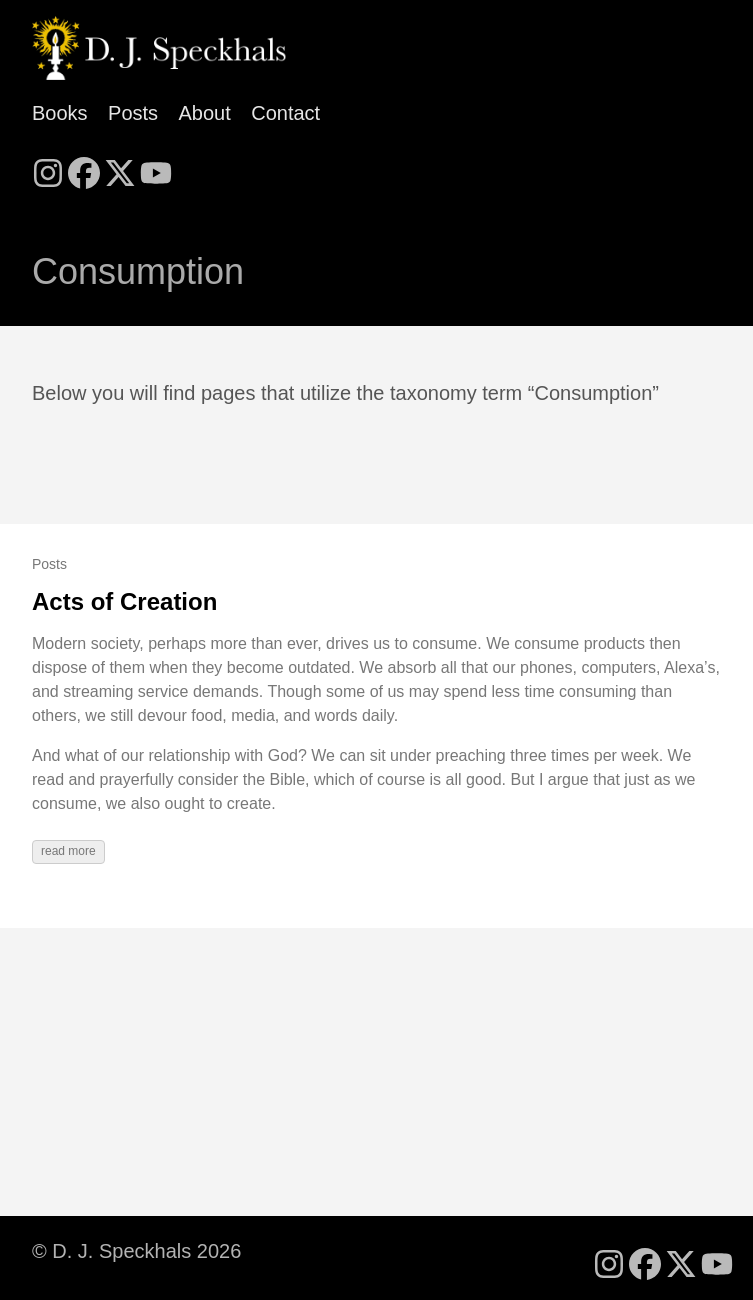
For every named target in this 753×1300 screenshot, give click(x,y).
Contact (285, 113)
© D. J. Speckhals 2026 (136, 1251)
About (205, 113)
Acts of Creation (124, 601)
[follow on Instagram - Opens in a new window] (48, 167)
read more (68, 851)
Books (60, 113)
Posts (133, 113)
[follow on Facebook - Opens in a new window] (84, 167)
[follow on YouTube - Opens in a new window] (156, 167)
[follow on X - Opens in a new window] (120, 167)
